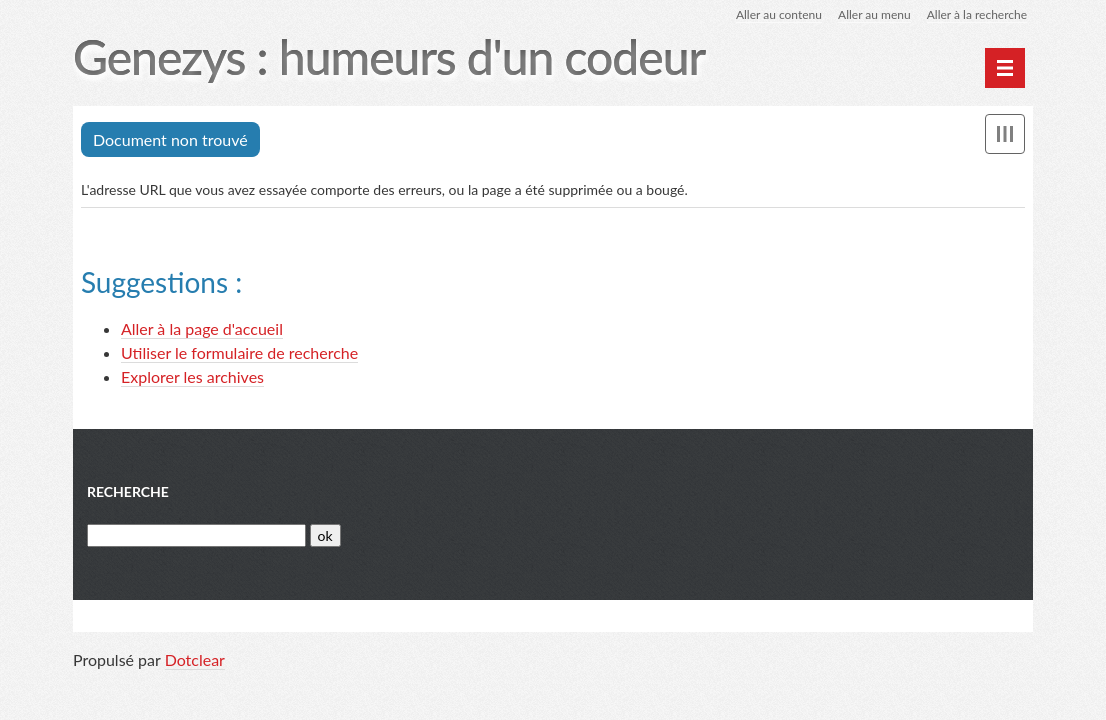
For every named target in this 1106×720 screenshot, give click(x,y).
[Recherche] (196, 535)
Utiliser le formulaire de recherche (239, 352)
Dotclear (195, 659)
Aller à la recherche (977, 14)
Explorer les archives (192, 376)
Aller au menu (874, 14)
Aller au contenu (779, 14)
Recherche (128, 491)
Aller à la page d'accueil (202, 328)
